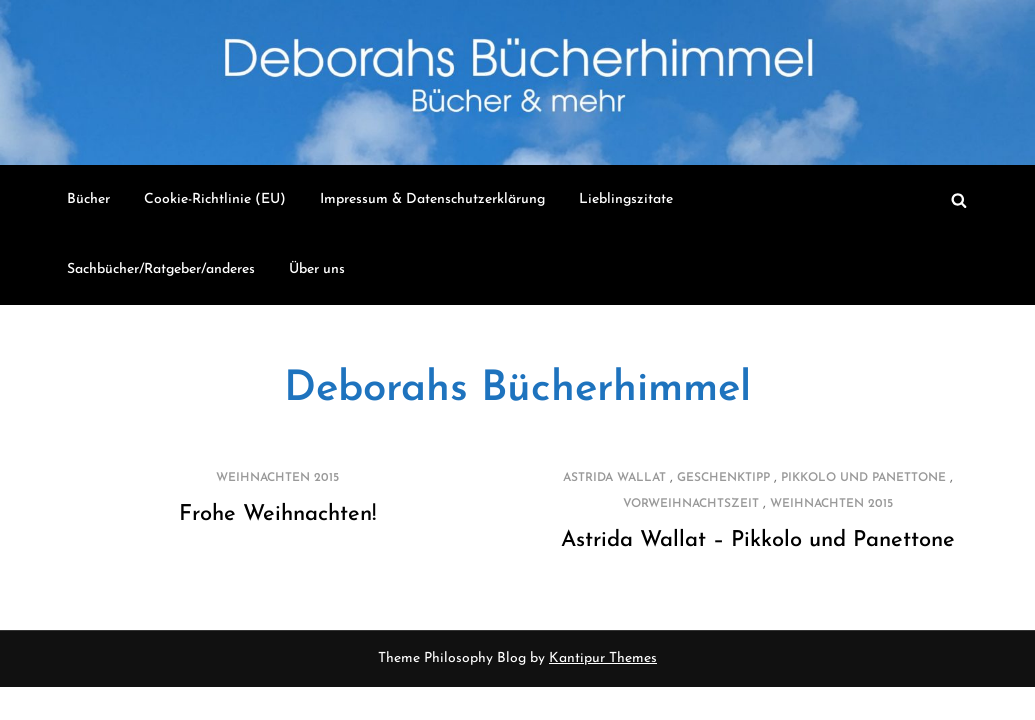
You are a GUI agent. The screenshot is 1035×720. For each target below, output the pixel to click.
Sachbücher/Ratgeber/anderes (161, 269)
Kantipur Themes (603, 658)
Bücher (88, 199)
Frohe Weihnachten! (277, 514)
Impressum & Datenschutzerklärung (432, 199)
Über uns (317, 269)
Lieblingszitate (626, 199)
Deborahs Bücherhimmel (517, 389)
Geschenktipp (723, 478)
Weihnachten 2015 (277, 478)
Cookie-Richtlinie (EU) (215, 199)
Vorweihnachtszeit (691, 504)
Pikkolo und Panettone (863, 478)
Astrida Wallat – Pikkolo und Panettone (758, 540)
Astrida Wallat (614, 478)
